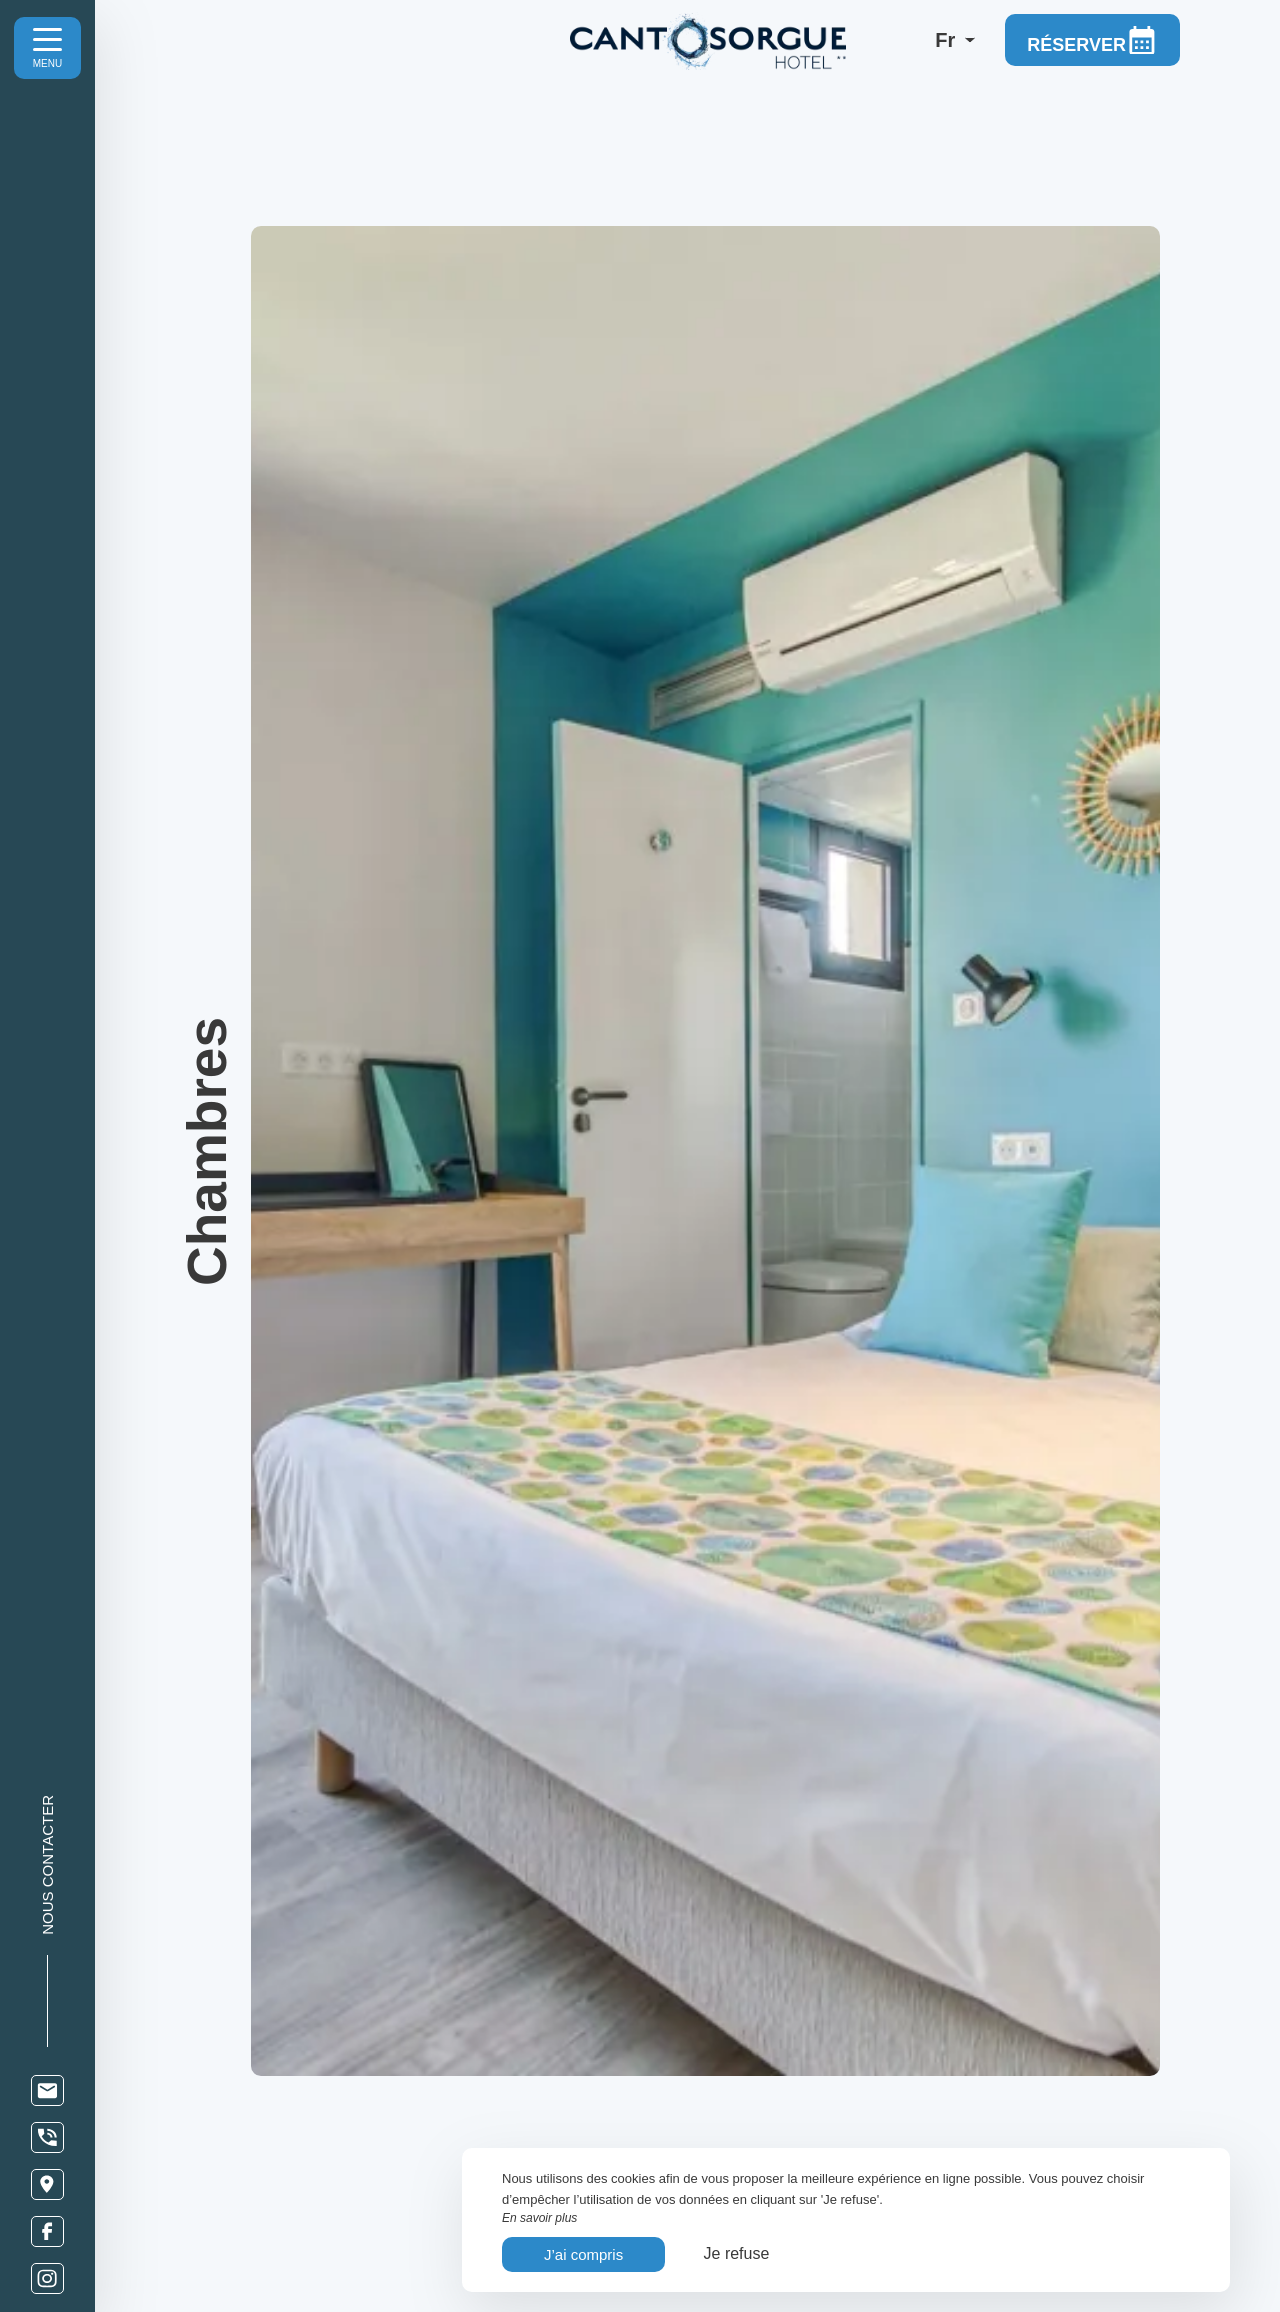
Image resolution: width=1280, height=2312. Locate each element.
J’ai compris (583, 2254)
